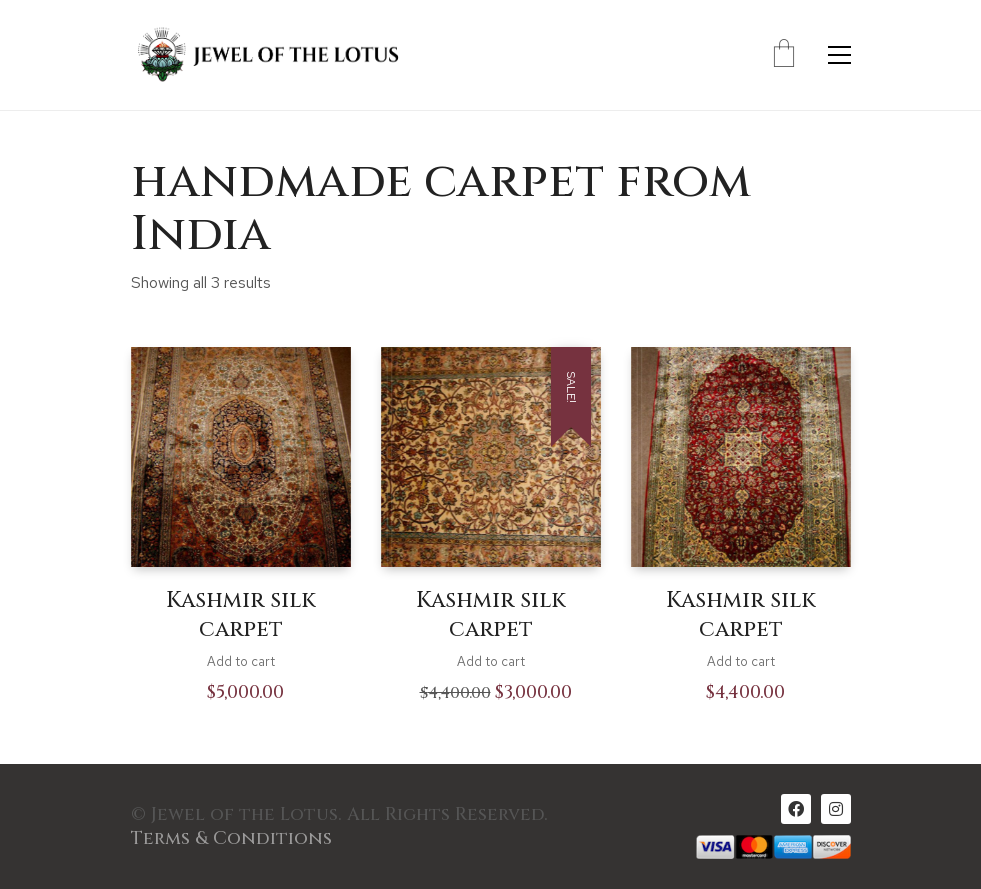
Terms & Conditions (231, 839)
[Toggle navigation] (839, 55)
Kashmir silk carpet (241, 615)
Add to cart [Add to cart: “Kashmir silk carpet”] (241, 661)
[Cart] (784, 55)
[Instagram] (836, 809)
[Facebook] (796, 809)
